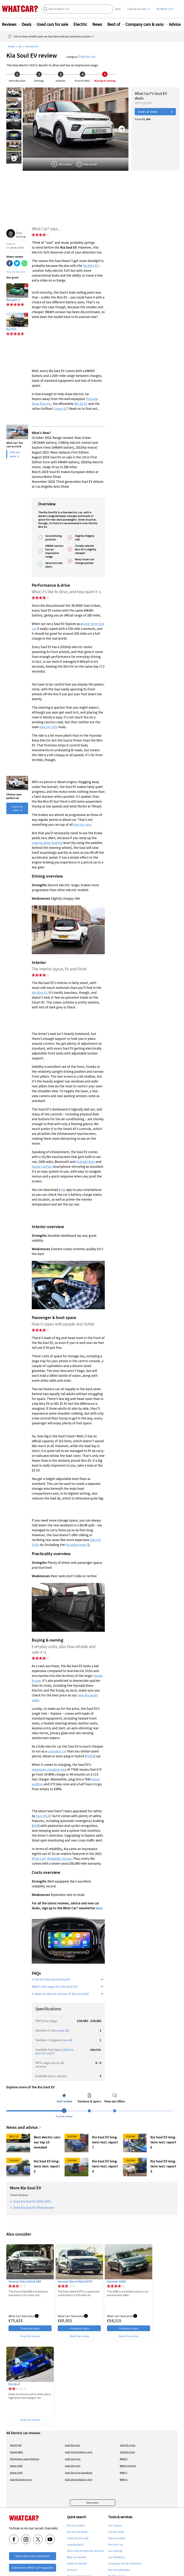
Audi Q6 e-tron (72, 2465)
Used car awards (77, 2563)
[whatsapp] (24, 263)
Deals (29, 24)
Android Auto (85, 1161)
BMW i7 (123, 2472)
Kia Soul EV (31, 46)
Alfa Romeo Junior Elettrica (24, 2459)
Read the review (30, 2336)
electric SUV (48, 727)
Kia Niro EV (90, 265)
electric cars (82, 824)
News (99, 24)
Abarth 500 (15, 2445)
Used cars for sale (55, 24)
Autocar (72, 2570)
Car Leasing (115, 2551)
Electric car (86, 56)
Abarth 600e (16, 2452)
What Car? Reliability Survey (52, 1858)
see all (64, 2030)
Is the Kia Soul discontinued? (68, 1979)
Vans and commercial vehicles (85, 2551)
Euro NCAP (44, 1816)
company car (56, 1751)
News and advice (23, 2127)
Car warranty (116, 2532)
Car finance (115, 2525)
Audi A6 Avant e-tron (21, 2479)
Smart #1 (60, 408)
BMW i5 (123, 2459)
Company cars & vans (146, 24)
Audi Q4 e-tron (72, 2459)
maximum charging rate (49, 1769)
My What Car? (165, 9)
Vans (118, 9)
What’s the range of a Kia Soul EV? (68, 1986)
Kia (20, 46)
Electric (82, 24)
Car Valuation (116, 2557)
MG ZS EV (80, 403)
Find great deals (30, 2328)
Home (11, 46)
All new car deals (77, 2532)
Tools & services (137, 9)
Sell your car (115, 2544)
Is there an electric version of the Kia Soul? (68, 1994)
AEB (36, 1825)
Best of (115, 24)
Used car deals (155, 111)
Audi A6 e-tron (72, 2445)
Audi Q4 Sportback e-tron (78, 2452)
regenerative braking (47, 843)
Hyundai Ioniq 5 (77, 1544)
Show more (92, 2502)
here (99, 1908)
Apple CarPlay (42, 1166)
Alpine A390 (16, 2472)
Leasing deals (75, 2544)
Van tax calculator (119, 2570)
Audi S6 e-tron (127, 2452)
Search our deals (17, 808)
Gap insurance (116, 2538)
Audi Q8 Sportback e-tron (78, 2479)
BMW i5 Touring (128, 2465)
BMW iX (123, 2479)
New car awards (76, 2557)
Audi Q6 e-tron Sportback (78, 2472)
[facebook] (9, 263)
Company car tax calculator (125, 2563)
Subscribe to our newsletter (32, 2556)
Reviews (11, 24)
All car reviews (76, 2525)
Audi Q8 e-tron (127, 2445)
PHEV (90, 1756)
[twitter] (17, 263)
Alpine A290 (16, 2465)
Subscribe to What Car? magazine (32, 2567)
